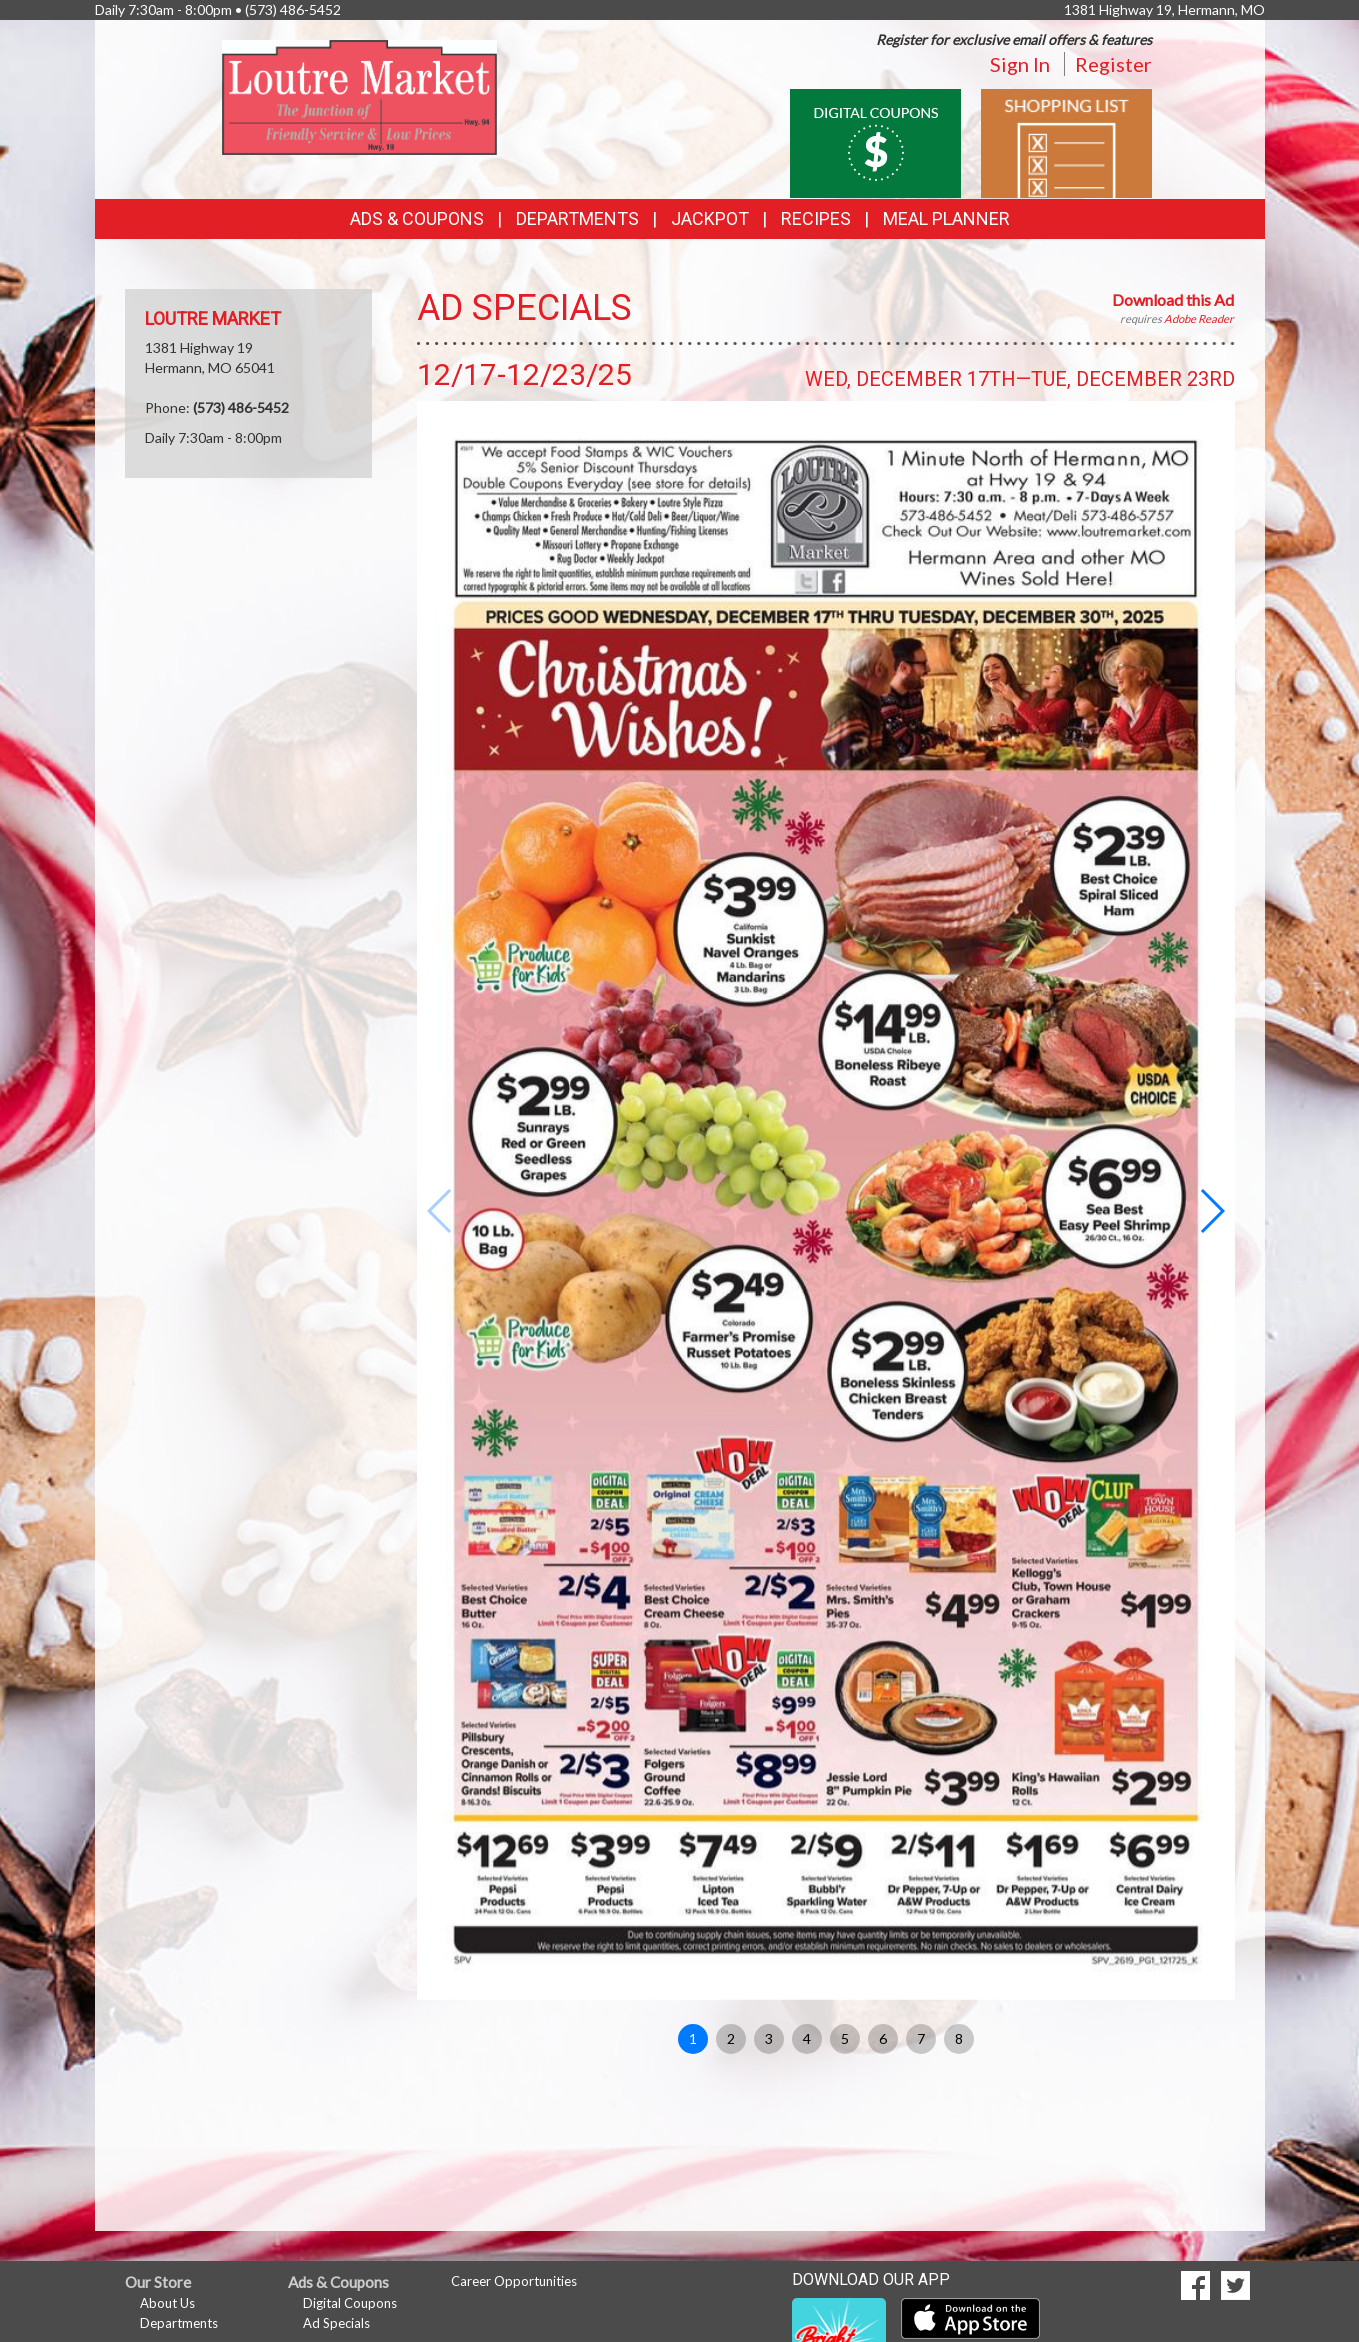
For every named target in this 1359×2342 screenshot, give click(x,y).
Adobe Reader (1199, 318)
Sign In (1020, 64)
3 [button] (769, 2038)
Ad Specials (336, 2323)
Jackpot (710, 218)
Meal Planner (946, 218)
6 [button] (883, 2038)
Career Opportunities (514, 2281)
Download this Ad (1173, 299)
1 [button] (693, 2038)
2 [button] (731, 2038)
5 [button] (845, 2038)
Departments (179, 2323)
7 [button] (921, 2038)
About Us (167, 2303)
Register (1113, 64)
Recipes (816, 218)
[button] (1211, 1211)
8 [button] (959, 2038)
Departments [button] (577, 218)
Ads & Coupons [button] (417, 218)
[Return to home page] (359, 95)
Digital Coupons (350, 2303)
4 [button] (807, 2038)
